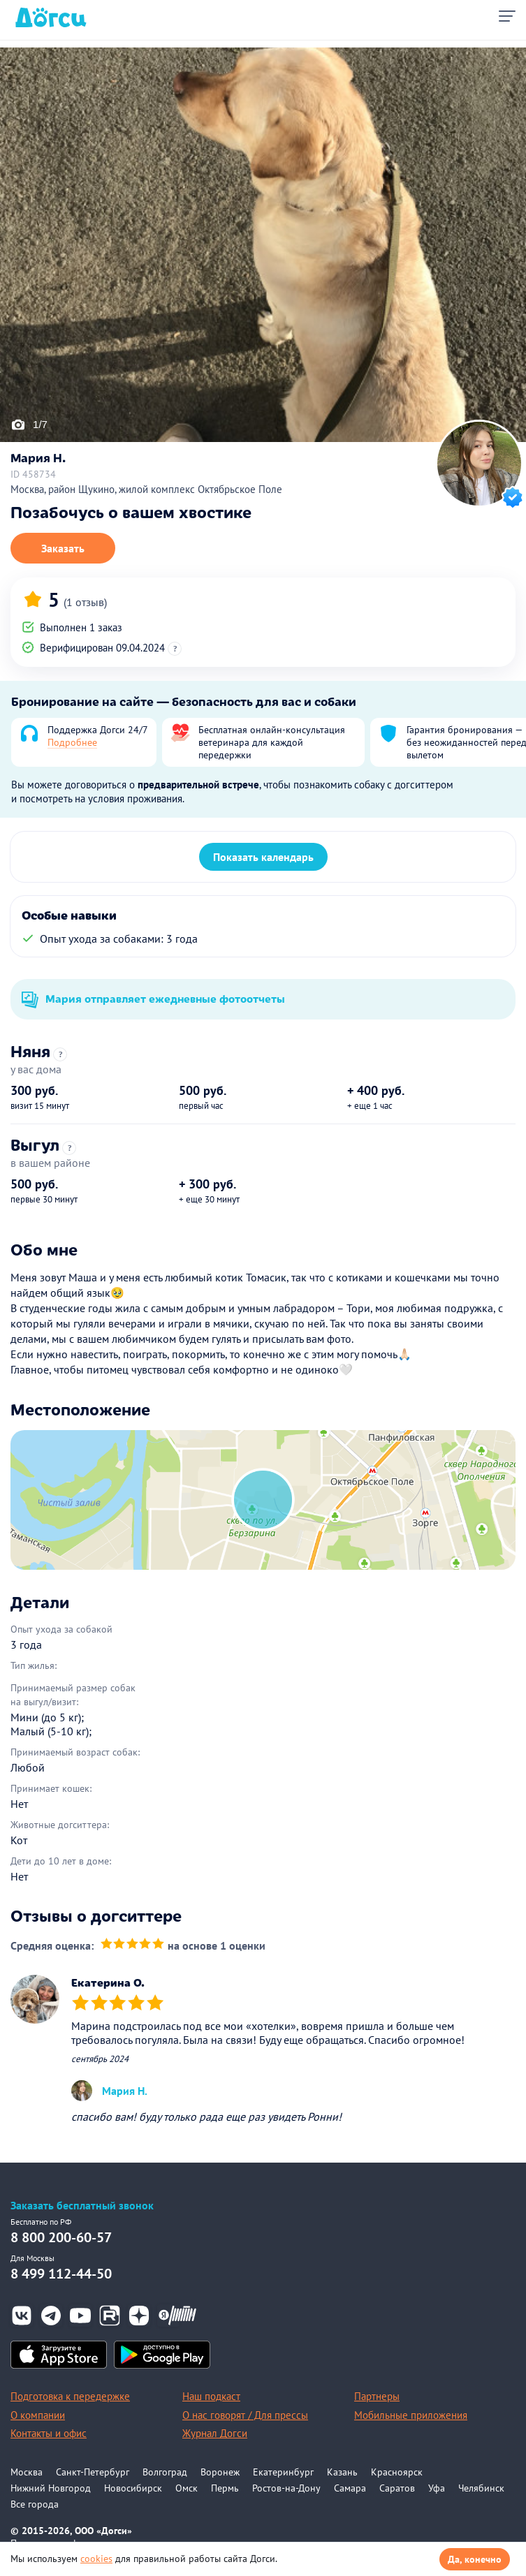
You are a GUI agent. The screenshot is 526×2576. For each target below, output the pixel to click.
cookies (96, 2558)
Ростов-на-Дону (286, 2488)
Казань (342, 2472)
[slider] (132, 1946)
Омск (186, 2488)
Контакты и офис (48, 2433)
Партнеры (377, 2396)
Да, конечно (475, 2559)
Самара (350, 2488)
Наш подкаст (211, 2396)
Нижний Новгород (50, 2488)
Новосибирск (133, 2488)
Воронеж (220, 2472)
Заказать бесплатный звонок (82, 2205)
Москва (26, 2472)
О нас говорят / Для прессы (245, 2415)
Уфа (436, 2488)
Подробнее (72, 742)
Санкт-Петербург (92, 2472)
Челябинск (481, 2488)
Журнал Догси (214, 2433)
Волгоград (165, 2472)
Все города (34, 2504)
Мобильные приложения (410, 2415)
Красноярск (397, 2472)
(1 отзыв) (85, 602)
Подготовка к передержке (70, 2396)
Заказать (63, 548)
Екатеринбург (283, 2472)
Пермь (225, 2488)
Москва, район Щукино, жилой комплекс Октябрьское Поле (146, 489)
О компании (37, 2415)
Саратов (397, 2488)
